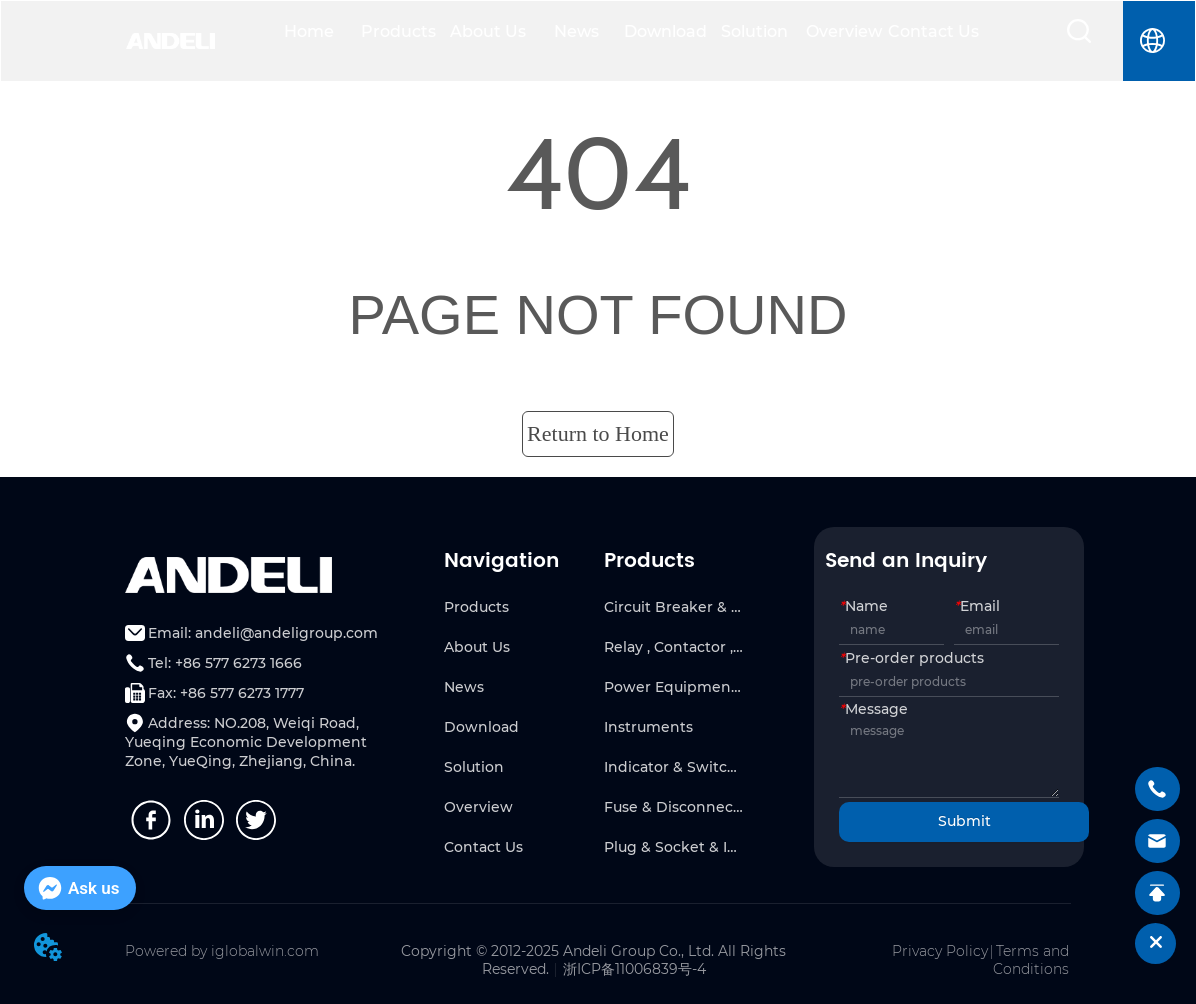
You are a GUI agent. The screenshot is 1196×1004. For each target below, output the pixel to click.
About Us (488, 31)
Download (665, 31)
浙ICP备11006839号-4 (634, 969)
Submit (964, 821)
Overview (844, 31)
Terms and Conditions (1031, 960)
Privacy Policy (940, 951)
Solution (754, 31)
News (576, 31)
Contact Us (933, 31)
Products (398, 31)
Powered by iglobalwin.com (222, 951)
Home (309, 31)
